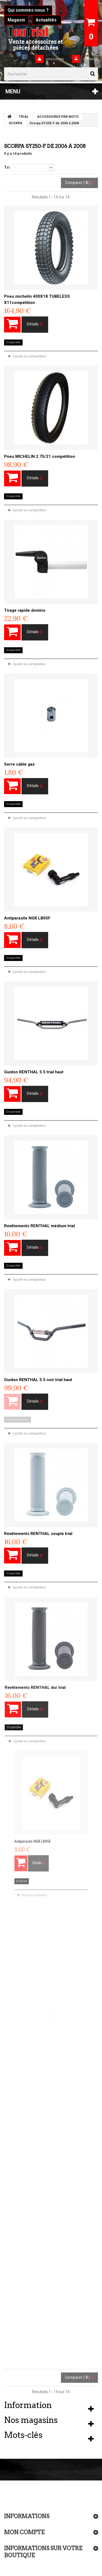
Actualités (47, 20)
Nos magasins (31, 2420)
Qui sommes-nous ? (28, 10)
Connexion (90, 59)
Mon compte (24, 2532)
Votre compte (54, 59)
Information (28, 2405)
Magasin (16, 20)
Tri (7, 167)
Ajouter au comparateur (29, 356)
